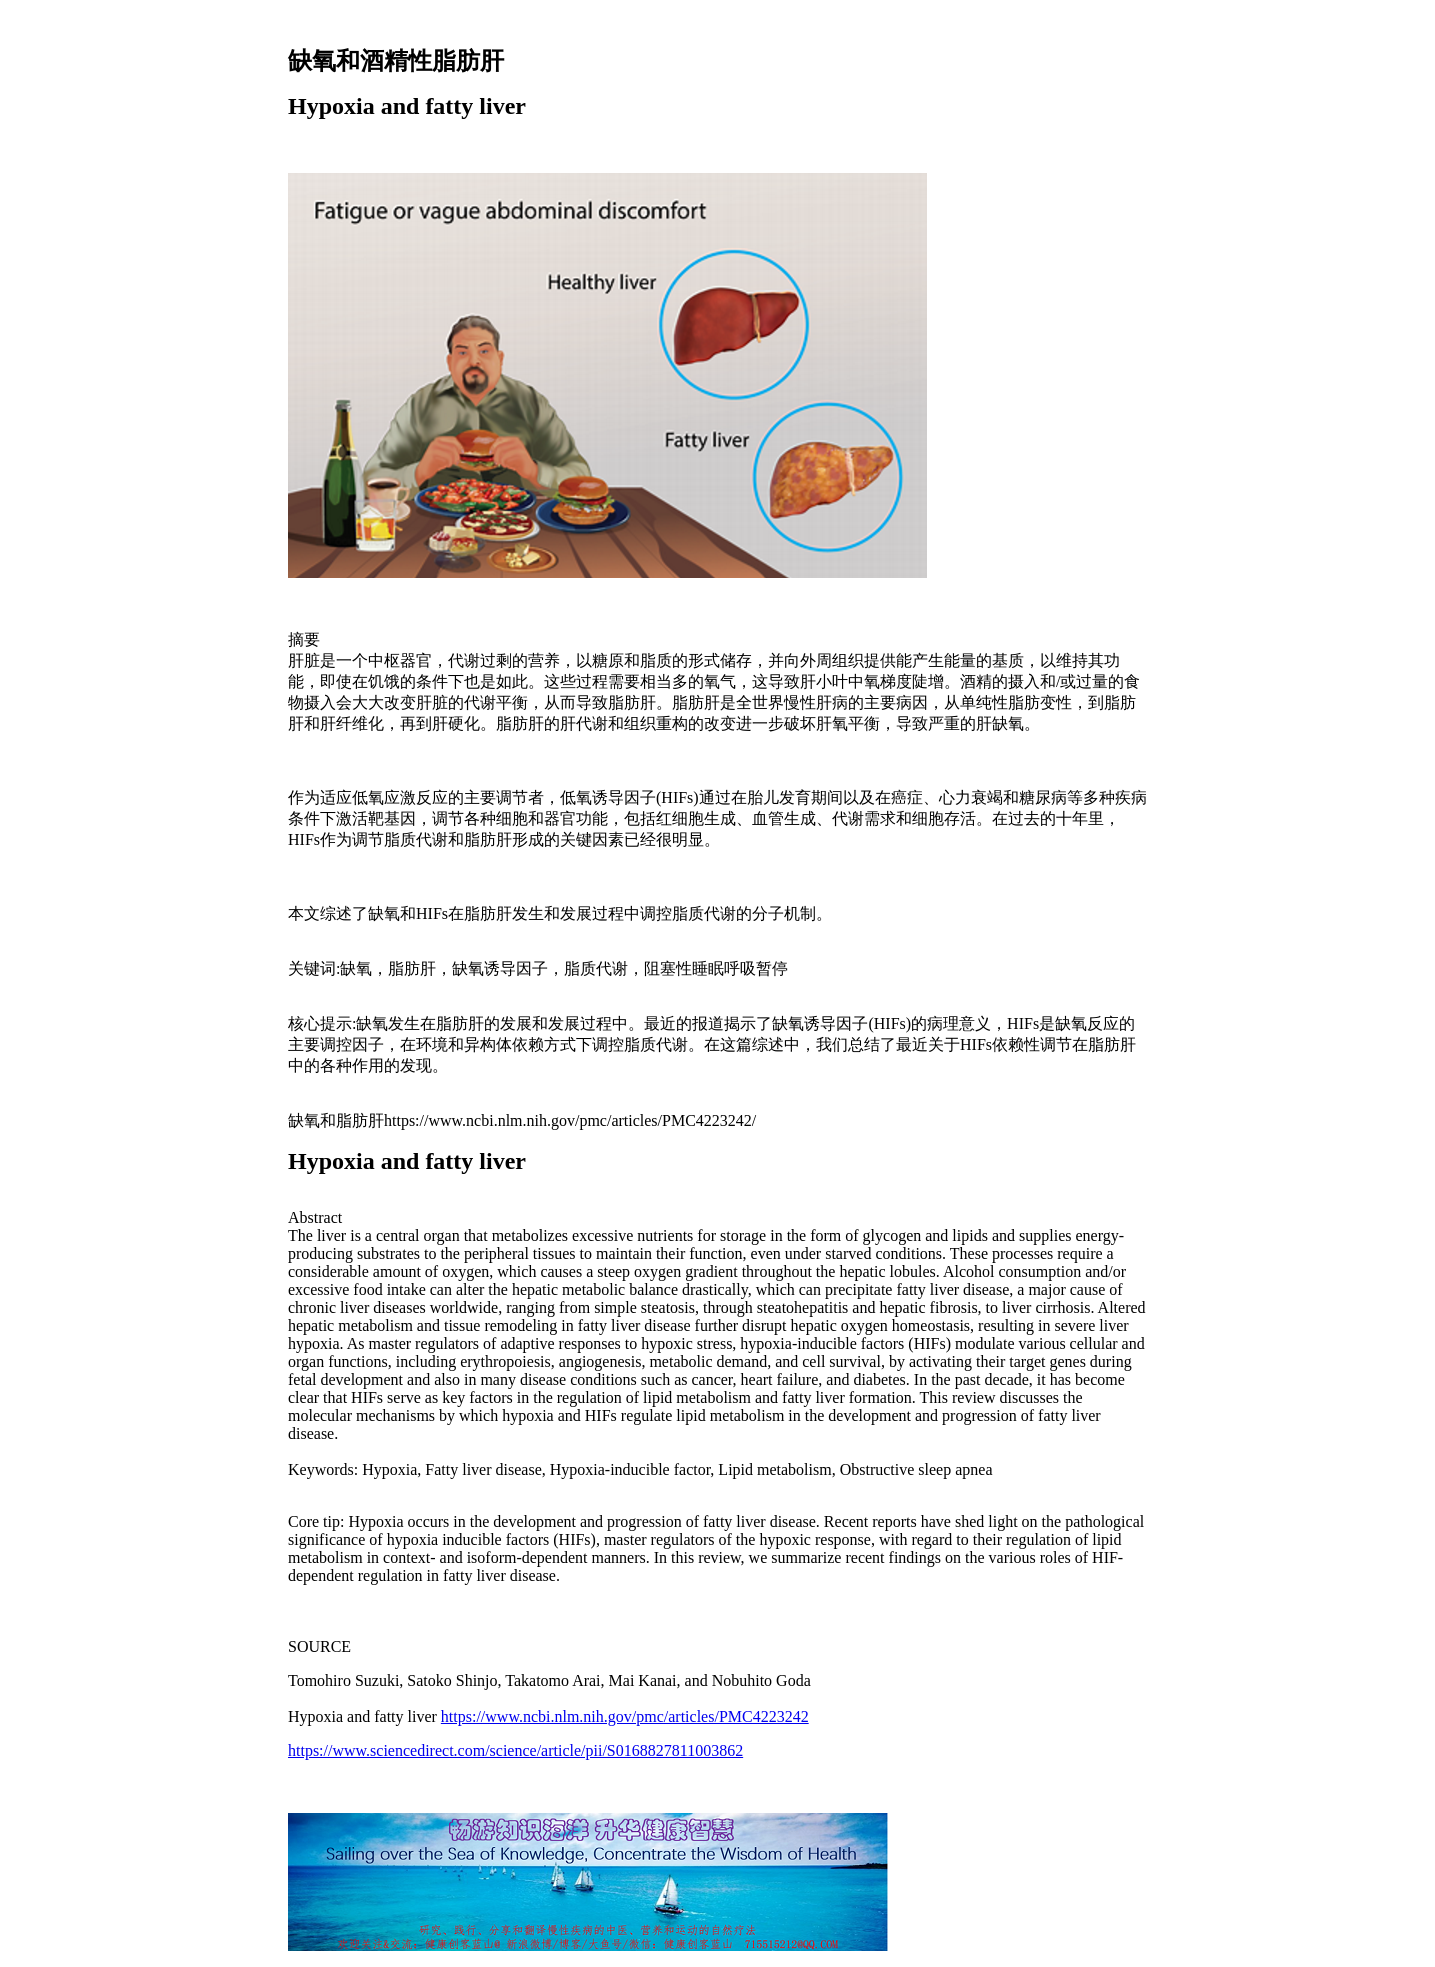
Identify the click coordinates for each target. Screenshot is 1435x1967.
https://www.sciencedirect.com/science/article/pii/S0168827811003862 (515, 1750)
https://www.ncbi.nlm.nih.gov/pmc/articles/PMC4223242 (625, 1716)
